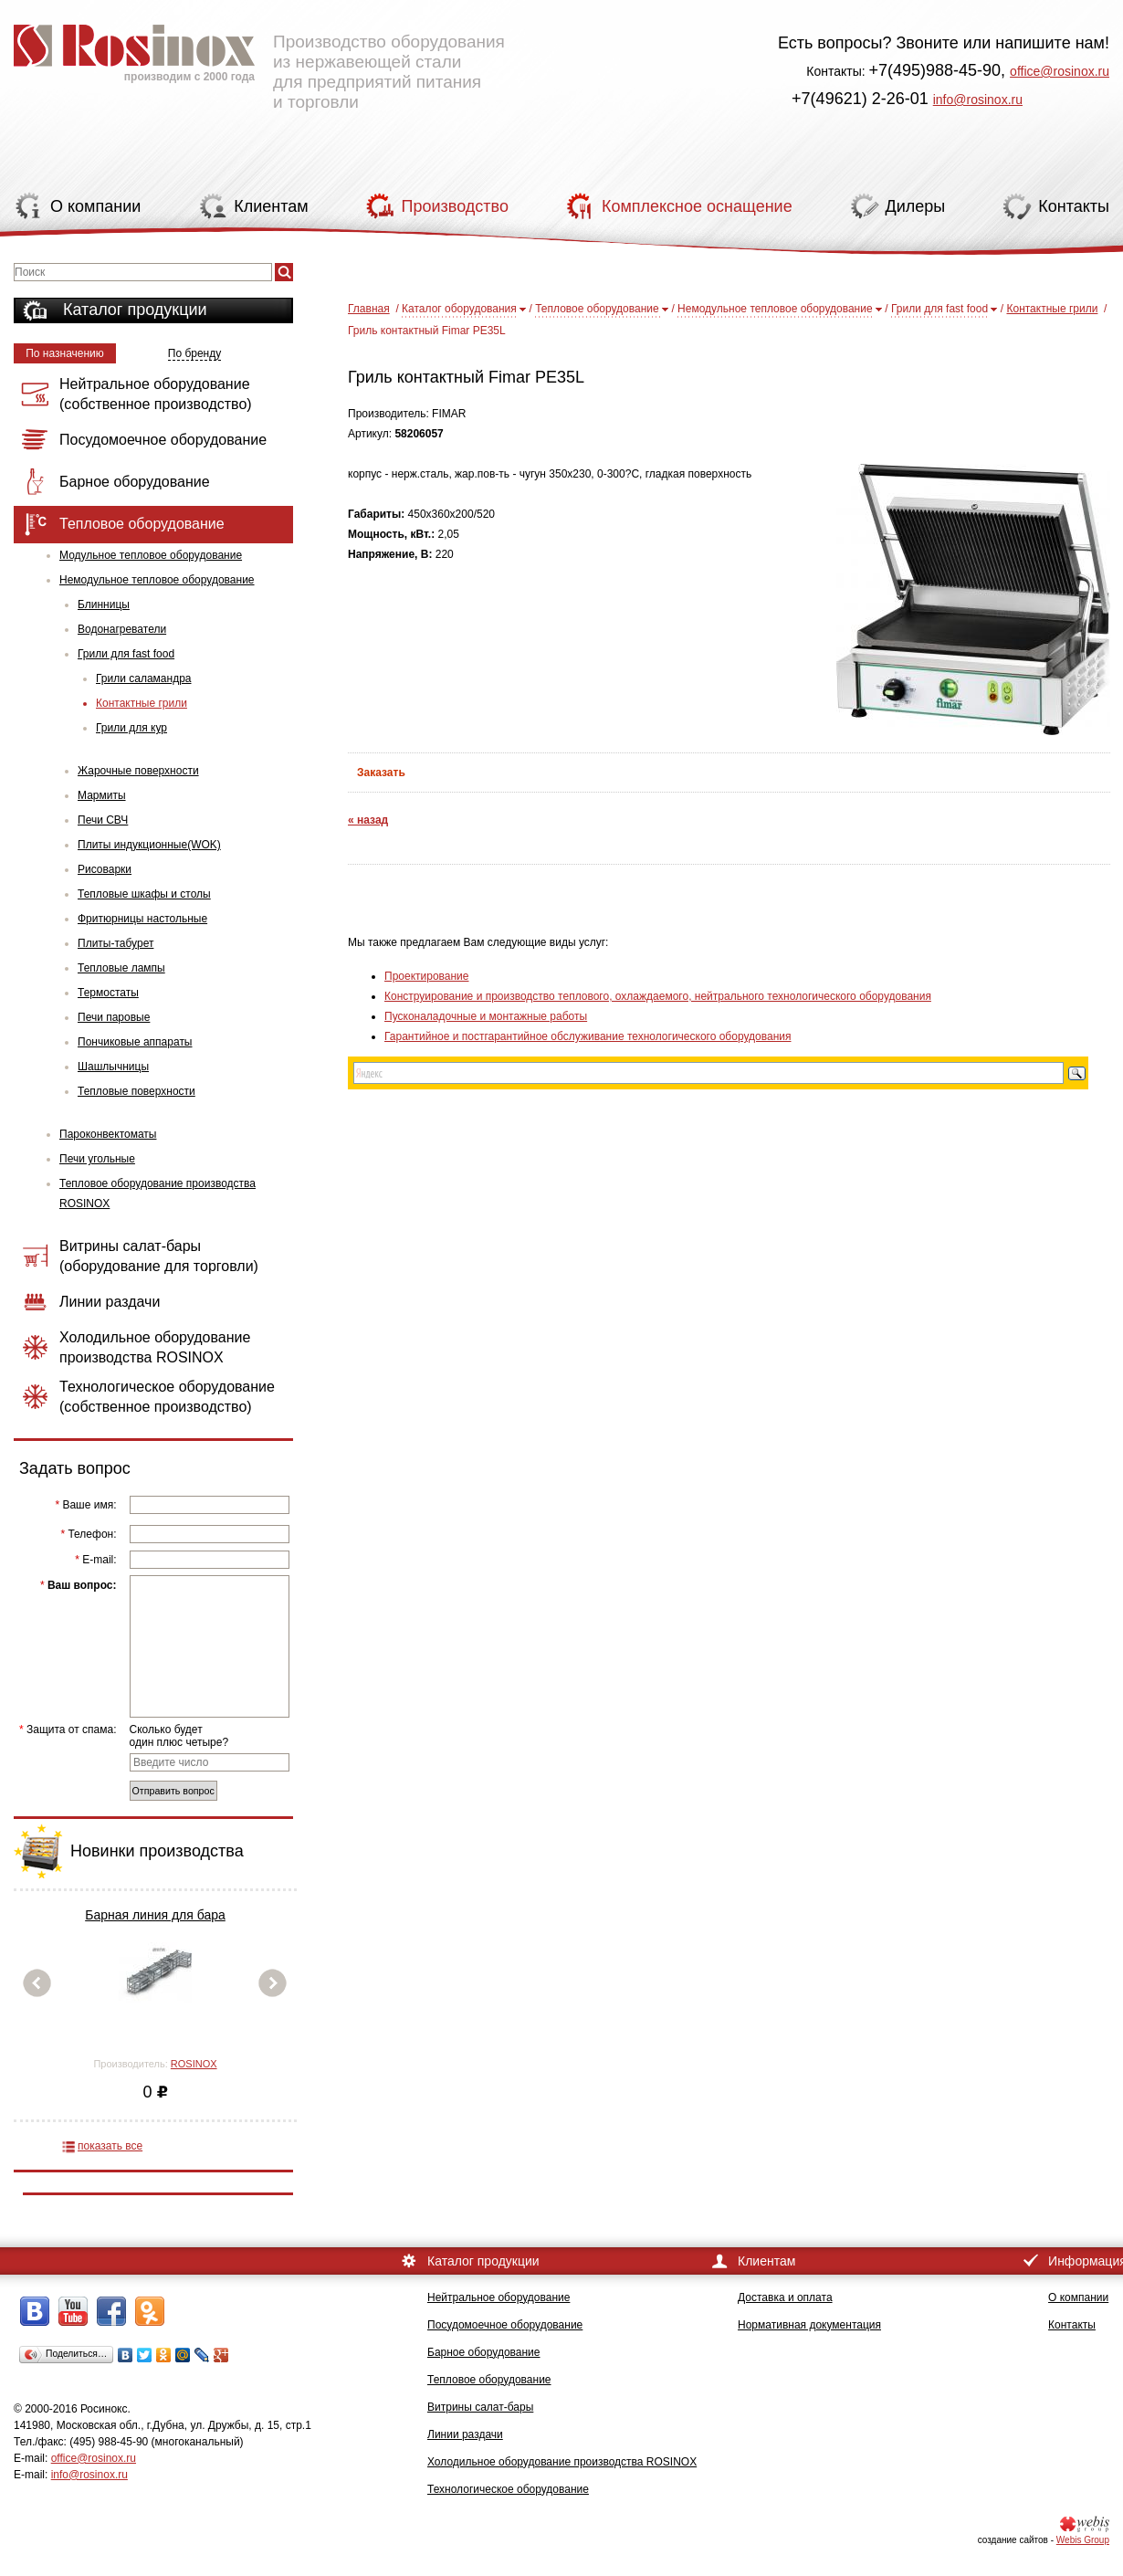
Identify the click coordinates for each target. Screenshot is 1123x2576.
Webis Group (1082, 2540)
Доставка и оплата (785, 2297)
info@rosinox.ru (978, 99)
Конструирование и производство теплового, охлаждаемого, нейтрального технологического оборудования (657, 996)
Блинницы (104, 604)
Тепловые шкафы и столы (144, 894)
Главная (369, 308)
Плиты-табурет (115, 943)
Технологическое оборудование (508, 2489)
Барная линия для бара (155, 1915)
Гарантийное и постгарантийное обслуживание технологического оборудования (587, 1036)
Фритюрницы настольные (142, 918)
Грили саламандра (144, 678)
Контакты (1072, 2324)
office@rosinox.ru (1059, 71)
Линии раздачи (465, 2434)
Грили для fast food (126, 653)
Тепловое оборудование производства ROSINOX (157, 1193)
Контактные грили (141, 703)
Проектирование (426, 976)
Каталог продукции (135, 309)
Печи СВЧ (103, 820)
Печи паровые (114, 1017)
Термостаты (108, 992)
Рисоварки (104, 869)
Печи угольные (97, 1158)
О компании (1078, 2297)
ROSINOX (194, 2063)
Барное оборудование (484, 2352)
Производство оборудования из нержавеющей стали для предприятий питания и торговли (259, 59)
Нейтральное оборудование (498, 2297)
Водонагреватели (122, 629)
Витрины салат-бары (480, 2407)
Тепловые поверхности (136, 1091)
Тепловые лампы (121, 968)
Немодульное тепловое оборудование (157, 579)
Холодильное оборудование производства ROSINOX (562, 2461)
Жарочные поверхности (138, 770)
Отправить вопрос (173, 1790)
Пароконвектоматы (107, 1134)
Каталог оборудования (459, 308)
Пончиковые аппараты (135, 1042)
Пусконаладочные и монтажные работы (485, 1016)
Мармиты (102, 795)
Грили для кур (131, 727)
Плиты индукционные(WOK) (149, 844)
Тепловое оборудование (597, 308)
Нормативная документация (809, 2324)
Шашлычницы (113, 1066)
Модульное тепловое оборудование (150, 555)
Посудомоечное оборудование (504, 2324)
